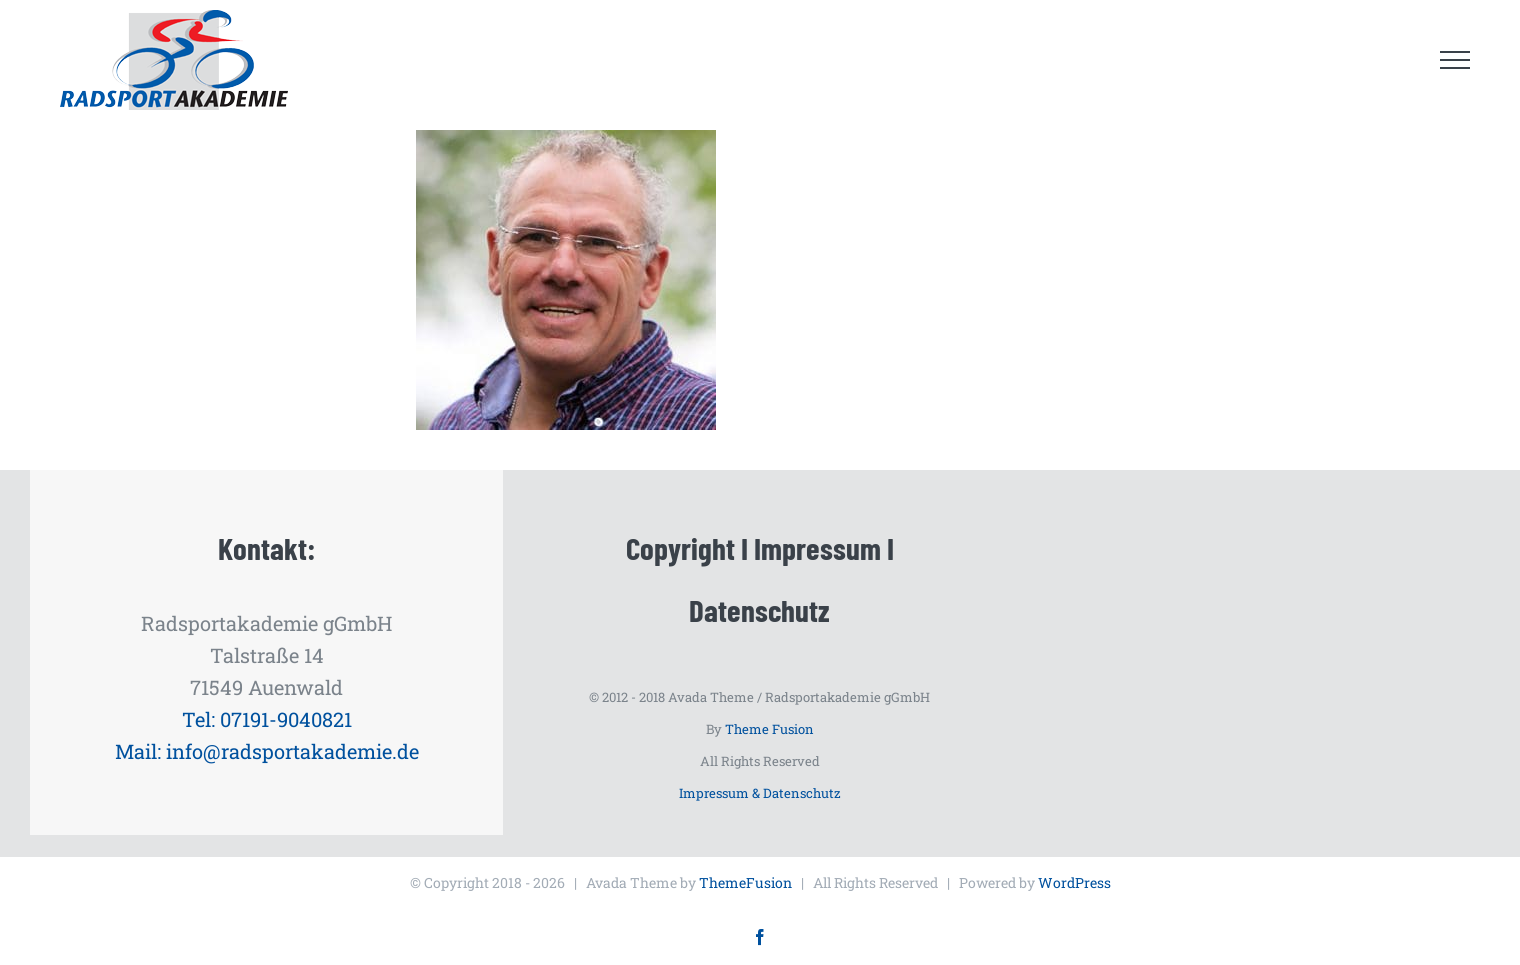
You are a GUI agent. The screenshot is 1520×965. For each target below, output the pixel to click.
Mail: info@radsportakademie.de (267, 751)
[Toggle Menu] (1455, 60)
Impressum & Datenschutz (760, 793)
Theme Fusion (769, 729)
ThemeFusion (745, 882)
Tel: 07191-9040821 (267, 719)
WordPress (1074, 882)
